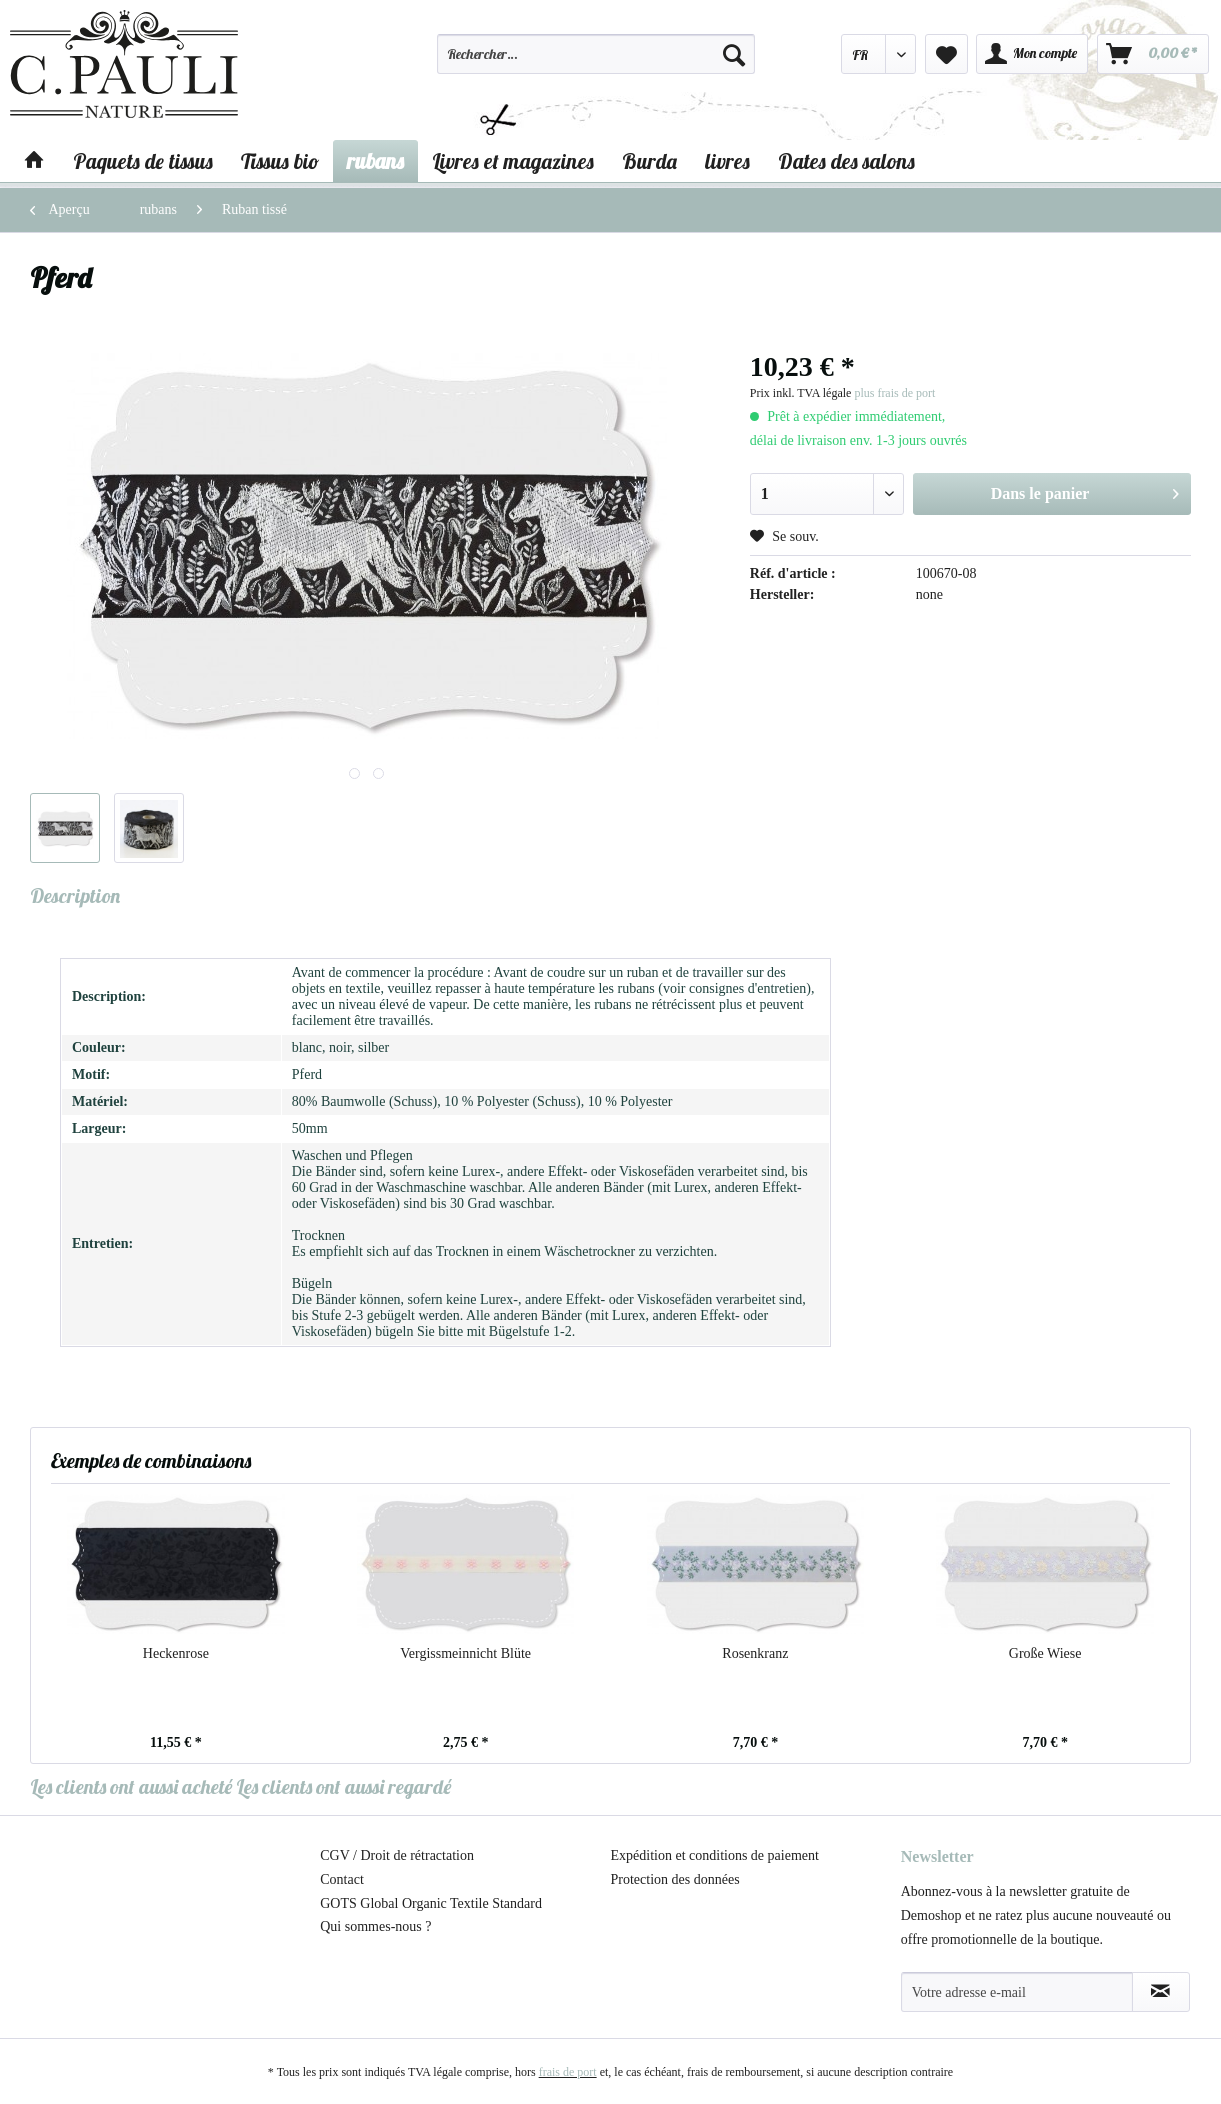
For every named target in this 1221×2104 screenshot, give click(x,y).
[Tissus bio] (280, 161)
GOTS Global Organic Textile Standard (431, 1903)
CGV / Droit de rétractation (397, 1855)
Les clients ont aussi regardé (343, 1786)
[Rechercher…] (595, 54)
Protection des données (675, 1879)
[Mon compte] (1032, 54)
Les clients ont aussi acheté (131, 1786)
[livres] (727, 161)
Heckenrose (176, 1653)
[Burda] (649, 161)
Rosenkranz (755, 1653)
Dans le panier (1085, 490)
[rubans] (375, 161)
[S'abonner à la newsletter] (1161, 1992)
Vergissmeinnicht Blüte (465, 1653)
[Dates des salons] (846, 161)
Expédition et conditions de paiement (715, 1855)
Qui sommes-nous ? (375, 1926)
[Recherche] (734, 54)
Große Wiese (1045, 1653)
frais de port (568, 2072)
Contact (342, 1879)
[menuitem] (595, 63)
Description (75, 895)
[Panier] (1153, 54)
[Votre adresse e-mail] (1017, 1992)
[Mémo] (946, 54)
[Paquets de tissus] (143, 161)
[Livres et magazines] (513, 161)
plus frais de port (894, 393)
